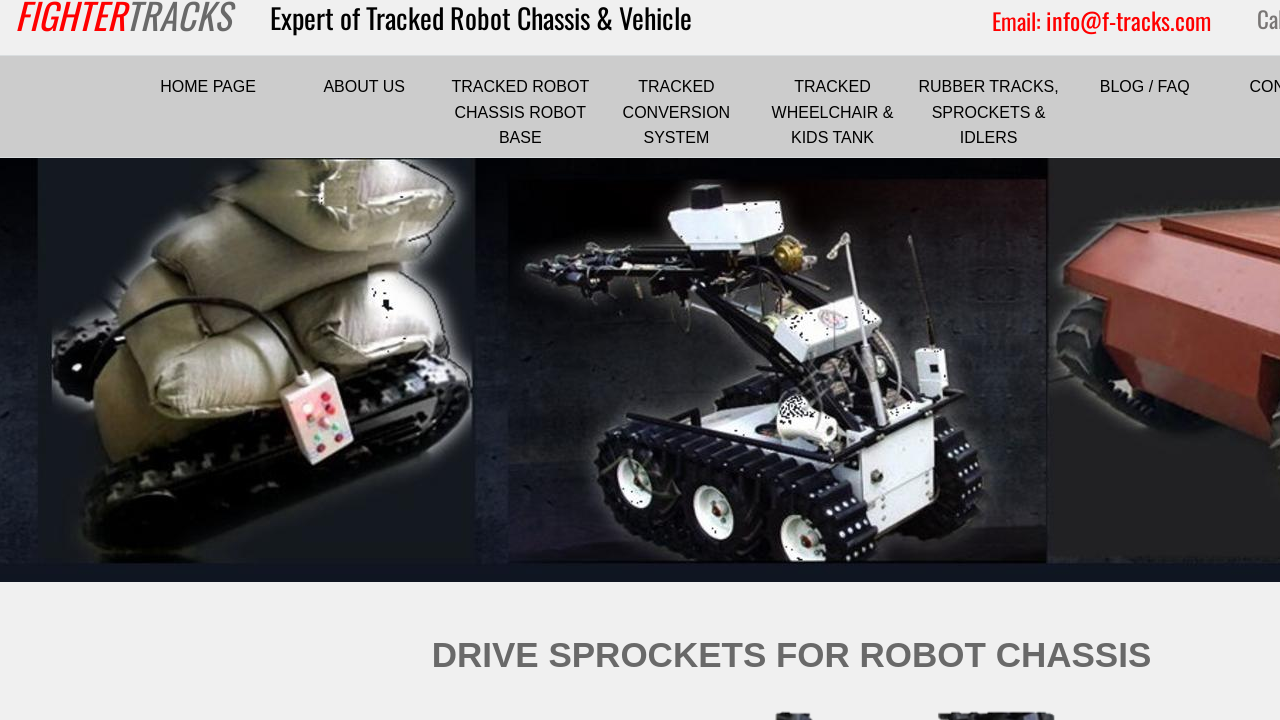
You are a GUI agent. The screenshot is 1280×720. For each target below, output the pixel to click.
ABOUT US (364, 86)
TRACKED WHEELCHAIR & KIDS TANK (833, 112)
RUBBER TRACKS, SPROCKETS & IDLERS (989, 112)
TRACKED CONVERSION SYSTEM (677, 112)
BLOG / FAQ (1145, 86)
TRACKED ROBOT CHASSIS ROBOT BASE (520, 112)
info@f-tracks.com (1128, 20)
